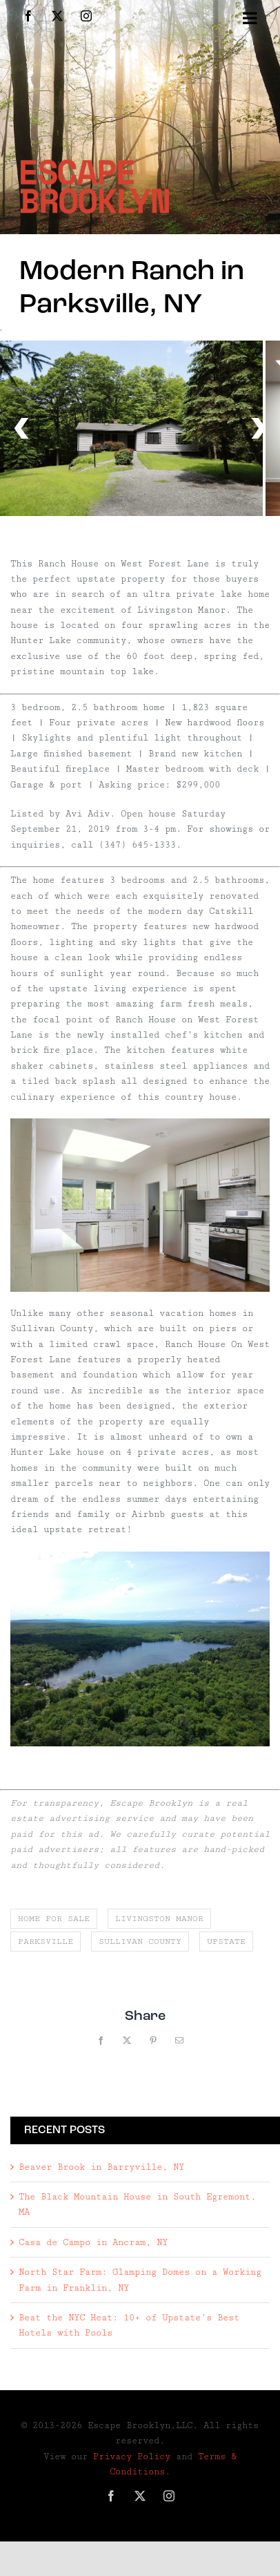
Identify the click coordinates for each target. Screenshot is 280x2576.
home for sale (54, 1918)
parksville (45, 1941)
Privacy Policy (131, 2456)
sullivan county (140, 1941)
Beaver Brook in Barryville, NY (101, 2167)
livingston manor (159, 1918)
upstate (226, 1941)
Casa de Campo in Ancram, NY (93, 2242)
